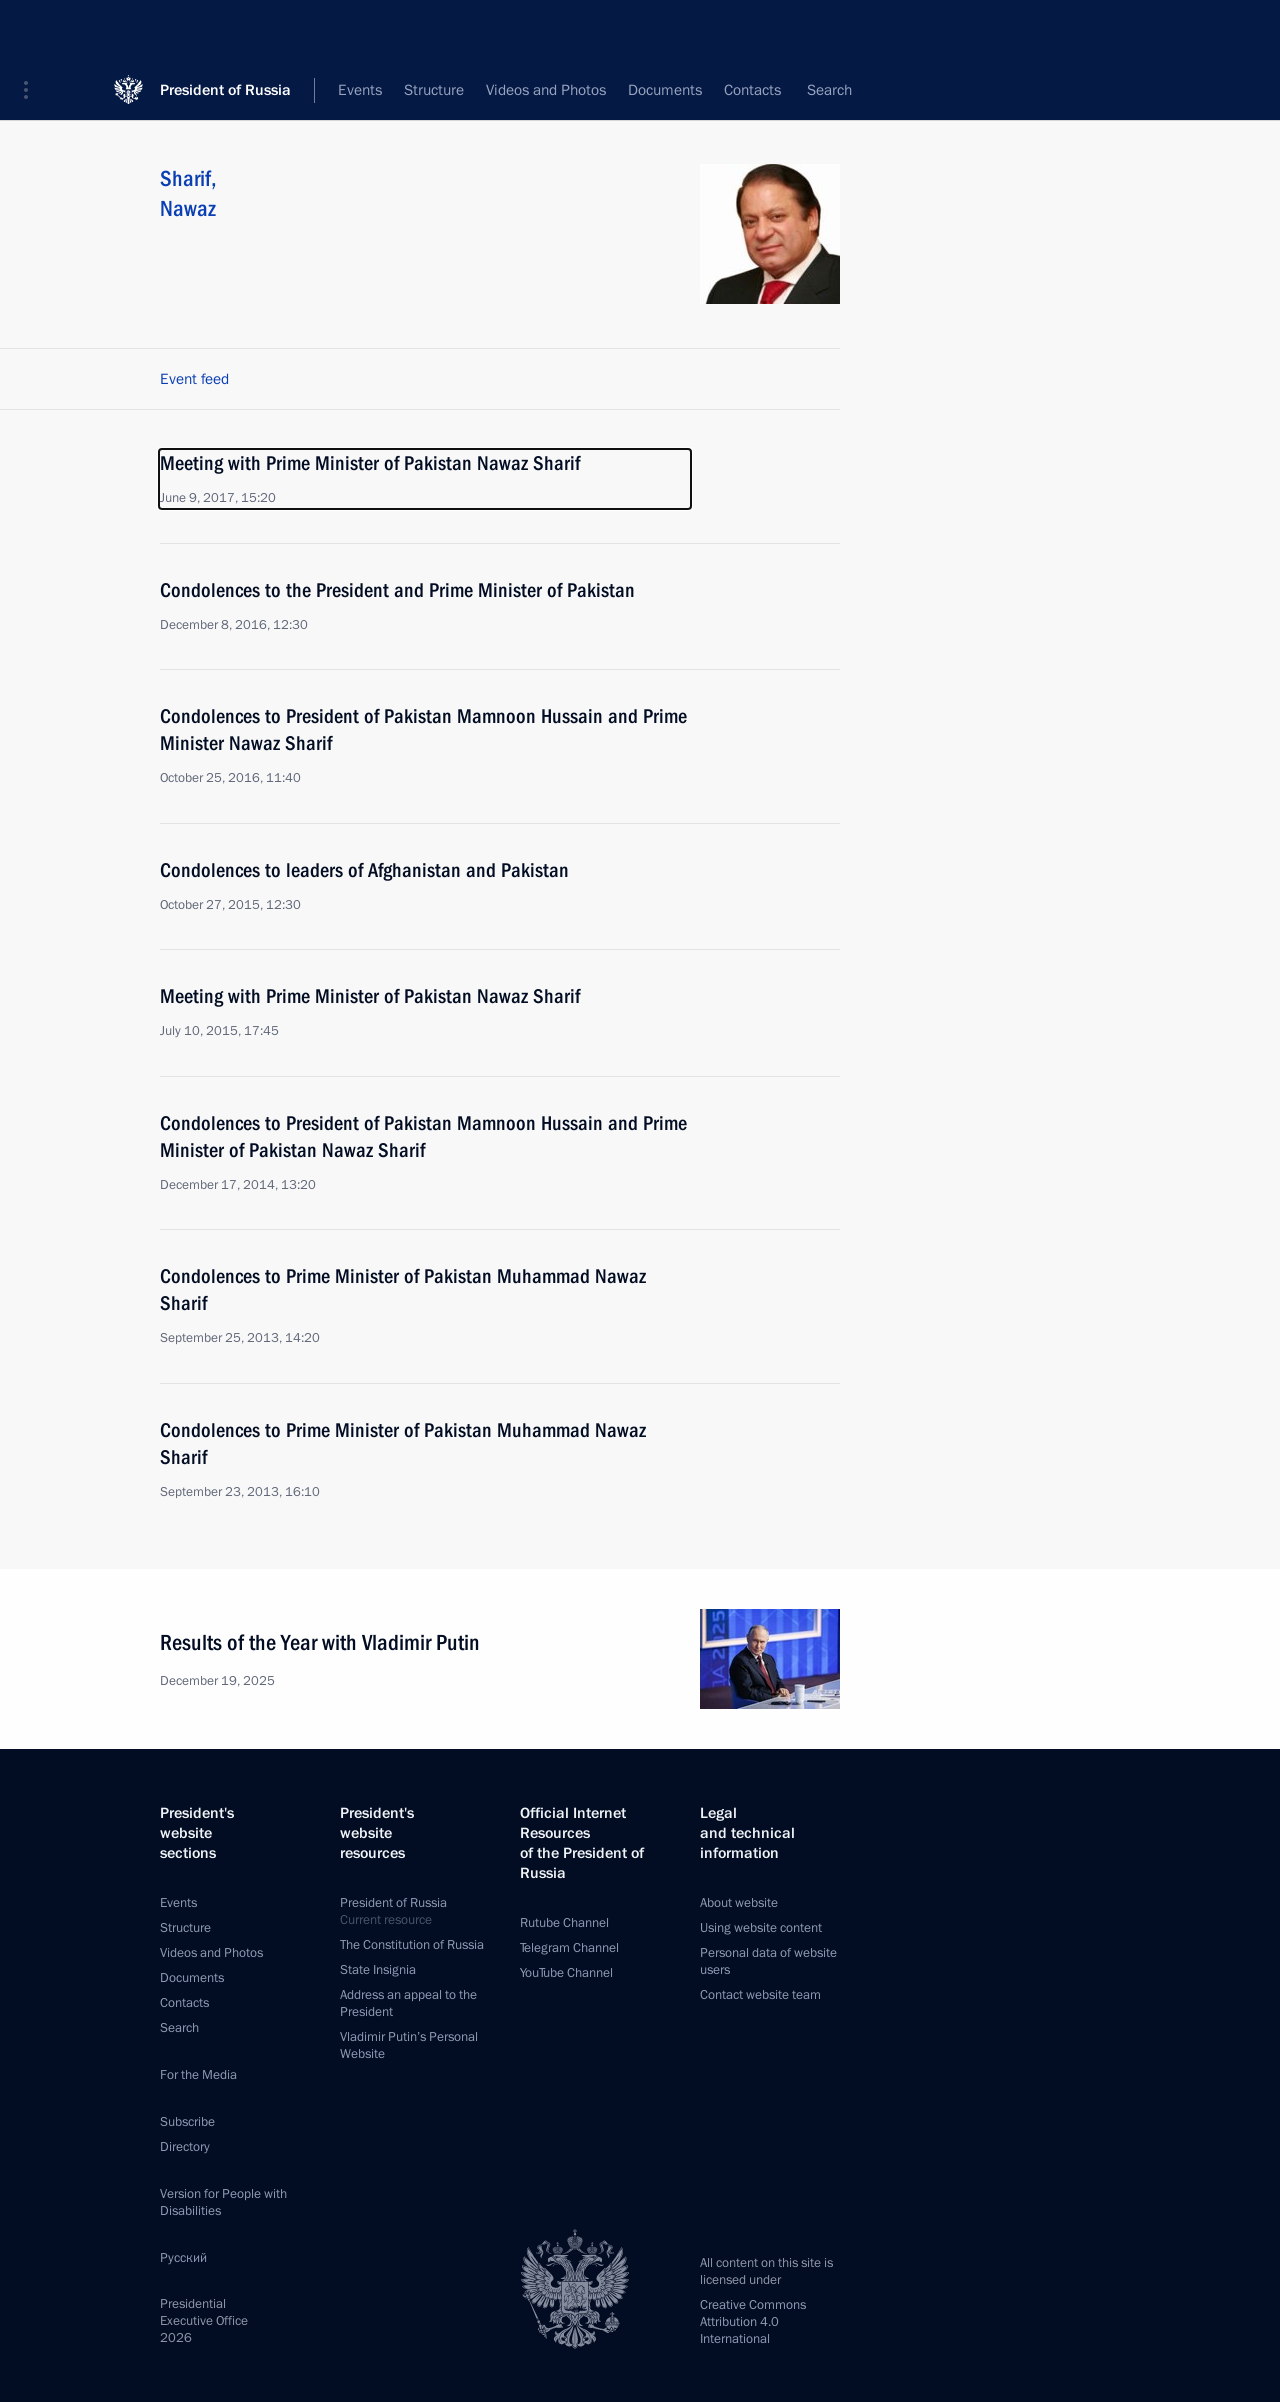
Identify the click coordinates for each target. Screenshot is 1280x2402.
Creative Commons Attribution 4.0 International (753, 2322)
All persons (804, 90)
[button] (33, 30)
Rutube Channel (564, 1923)
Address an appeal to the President (408, 2003)
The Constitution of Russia (412, 1945)
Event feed (194, 379)
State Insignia (378, 1970)
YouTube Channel (566, 1973)
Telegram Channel (569, 1948)
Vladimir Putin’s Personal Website (409, 2045)
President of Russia (225, 29)
